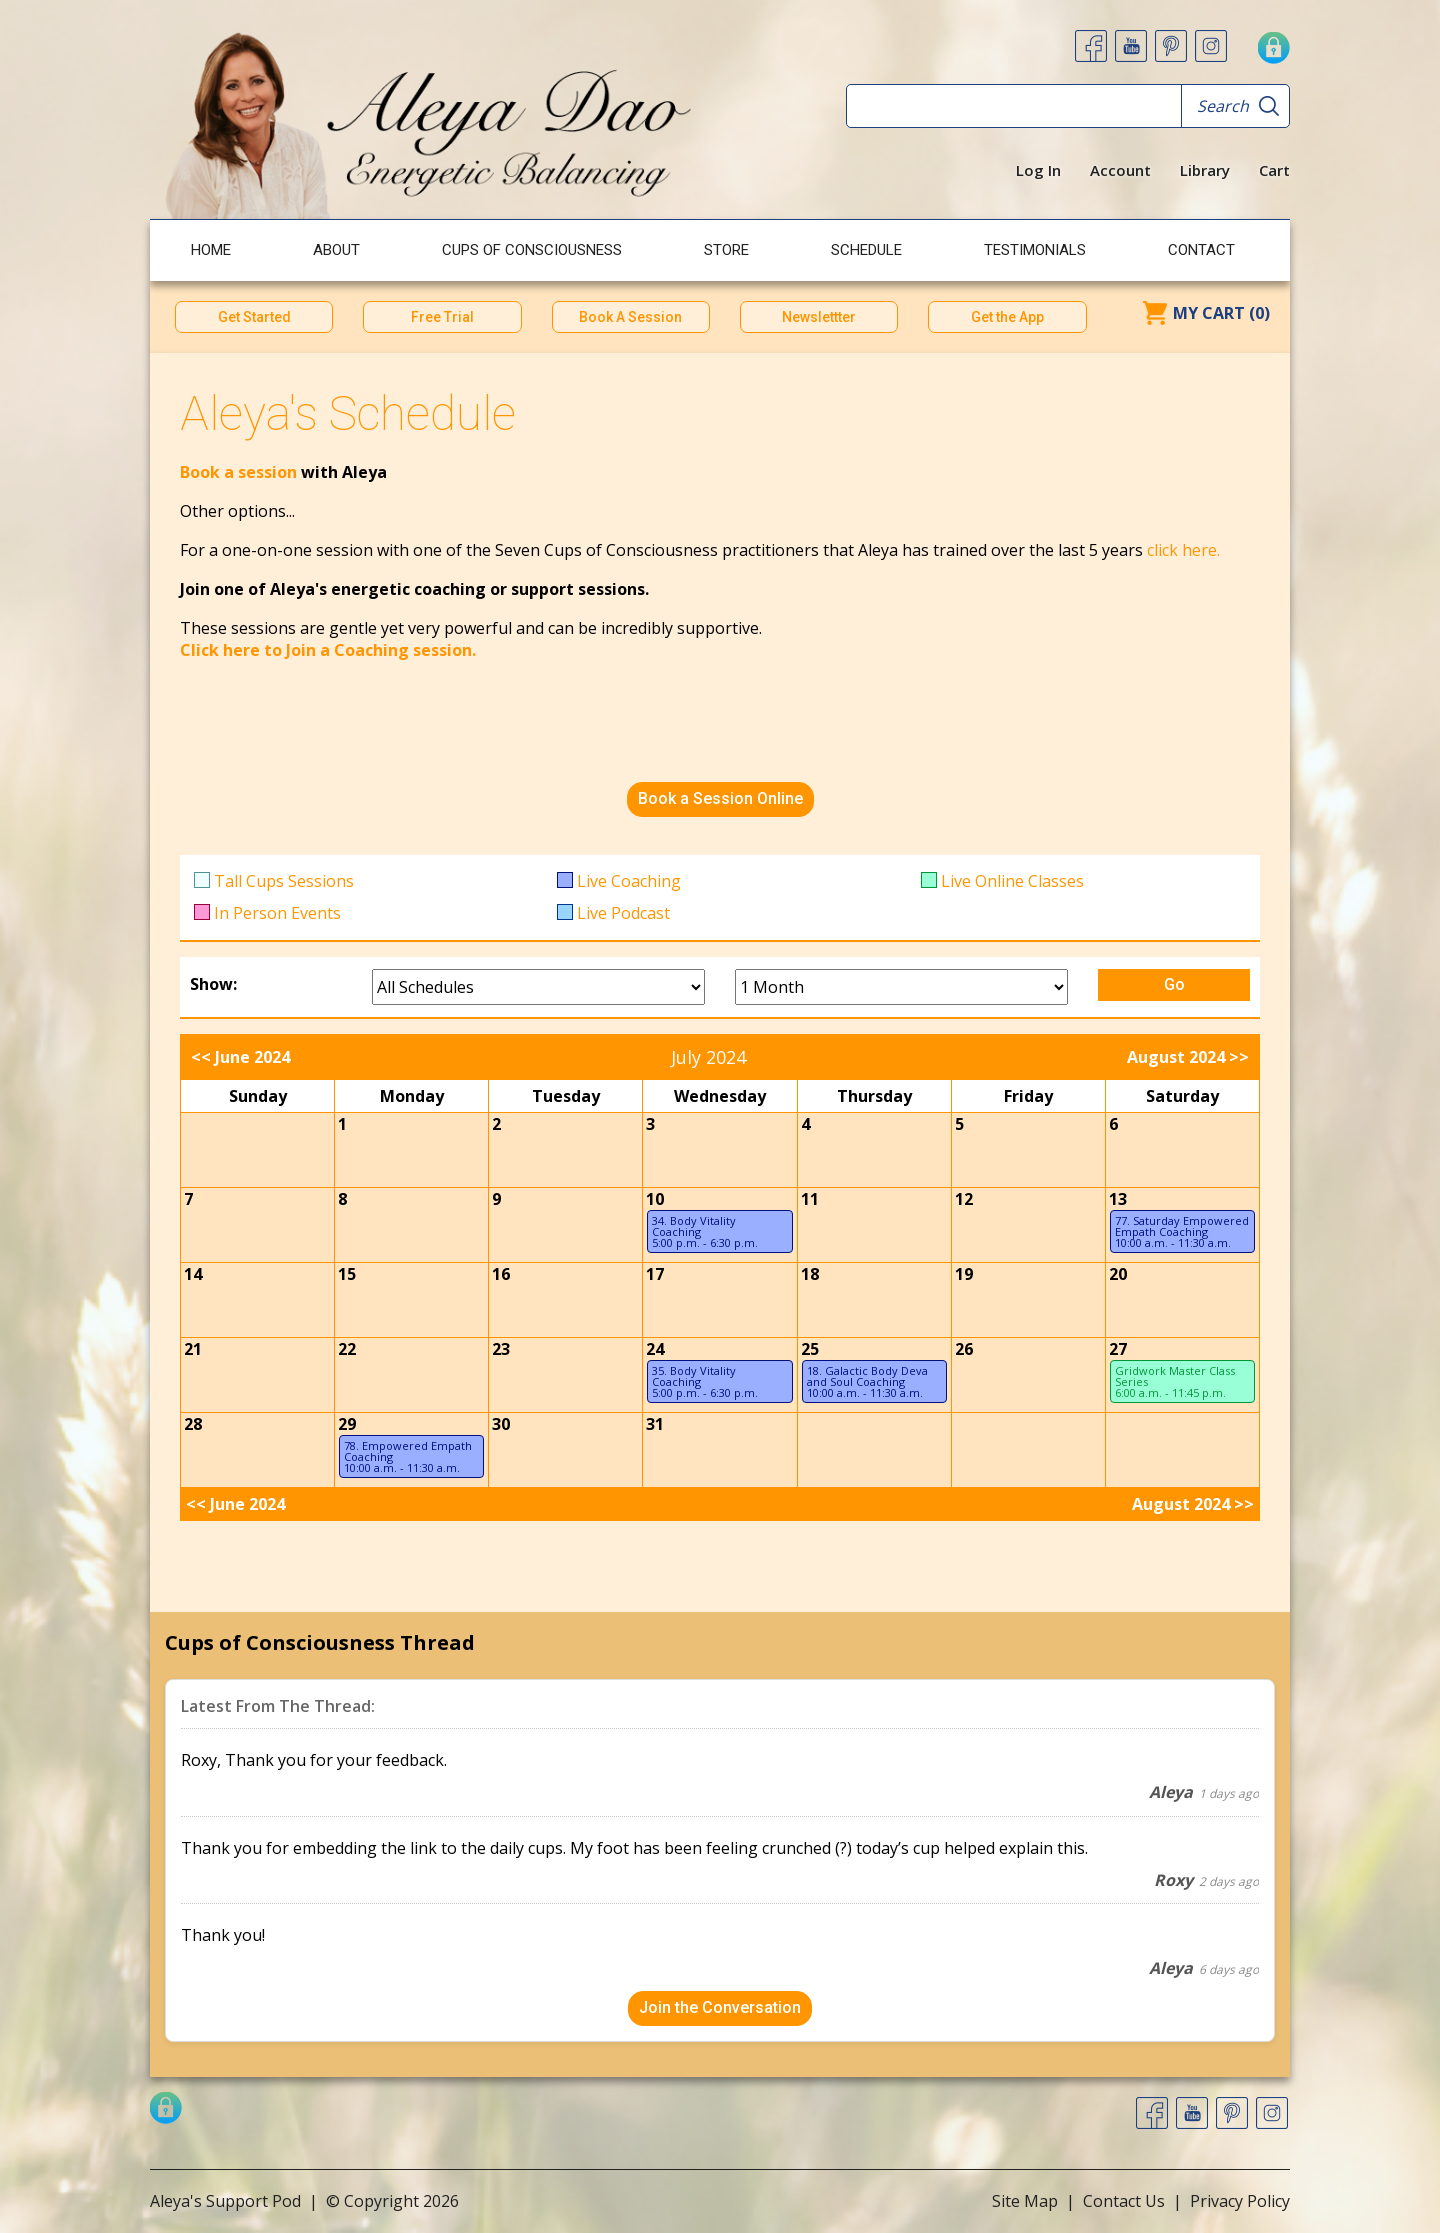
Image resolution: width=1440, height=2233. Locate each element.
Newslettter (819, 317)
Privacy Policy (1240, 2201)
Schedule (866, 250)
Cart (1274, 170)
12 (964, 1199)
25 (810, 1349)
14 (193, 1274)
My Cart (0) (1221, 313)
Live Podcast (623, 913)
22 (347, 1349)
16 (501, 1274)
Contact (1201, 250)
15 (347, 1274)
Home (211, 250)
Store (726, 250)
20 (1118, 1274)
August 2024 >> (1188, 1057)
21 (193, 1349)
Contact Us (1124, 2201)
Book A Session (630, 317)
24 (655, 1349)
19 (964, 1274)
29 (347, 1424)
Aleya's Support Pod (225, 2201)
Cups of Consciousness (532, 250)
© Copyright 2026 (392, 2201)
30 (501, 1424)
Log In (1038, 170)
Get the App (1007, 317)
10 (655, 1199)
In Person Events (277, 913)
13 (1118, 1199)
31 (655, 1424)
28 (193, 1424)
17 (655, 1274)
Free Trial (442, 317)
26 (964, 1349)
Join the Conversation (720, 2007)
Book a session (240, 472)
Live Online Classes (1012, 881)
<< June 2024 (240, 1057)
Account (1120, 170)
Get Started (254, 317)
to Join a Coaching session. (370, 650)
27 (1118, 1349)
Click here (220, 650)
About (336, 250)
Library (1205, 170)
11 (810, 1199)
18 (810, 1274)
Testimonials (1035, 250)
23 (501, 1349)
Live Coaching (629, 881)
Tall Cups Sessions (284, 881)
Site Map (1025, 2201)
